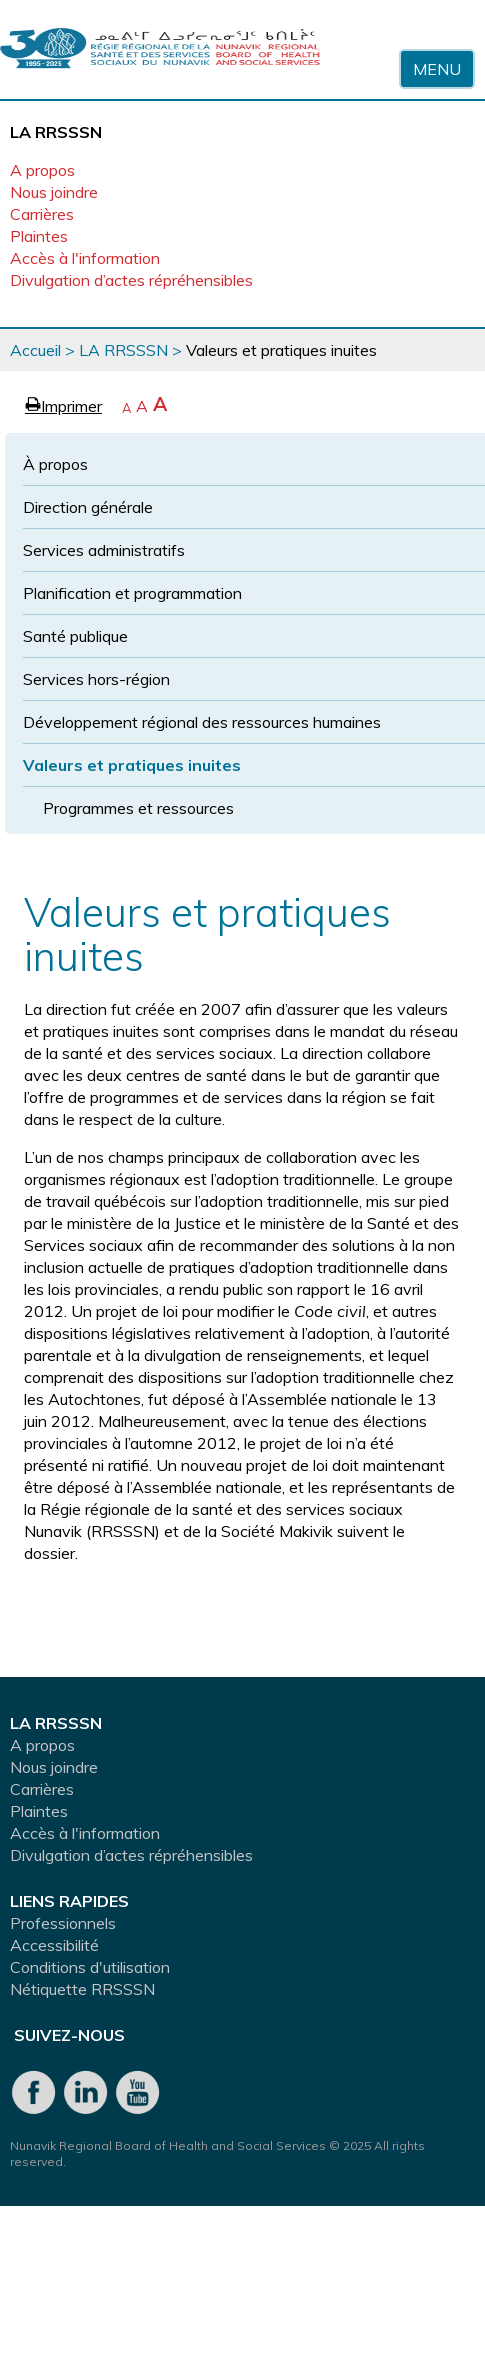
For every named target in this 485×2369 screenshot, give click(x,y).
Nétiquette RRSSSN (82, 1989)
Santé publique (75, 636)
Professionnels (63, 1923)
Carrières (42, 214)
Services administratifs (104, 550)
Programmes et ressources (138, 808)
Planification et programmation (132, 593)
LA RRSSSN (123, 350)
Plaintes (39, 236)
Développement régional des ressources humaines (202, 722)
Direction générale (88, 507)
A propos (42, 170)
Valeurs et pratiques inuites (132, 765)
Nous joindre (54, 192)
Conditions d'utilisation (90, 1967)
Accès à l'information (85, 258)
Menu (437, 69)
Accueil (35, 350)
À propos (55, 464)
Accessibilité (54, 1945)
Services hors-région (96, 679)
